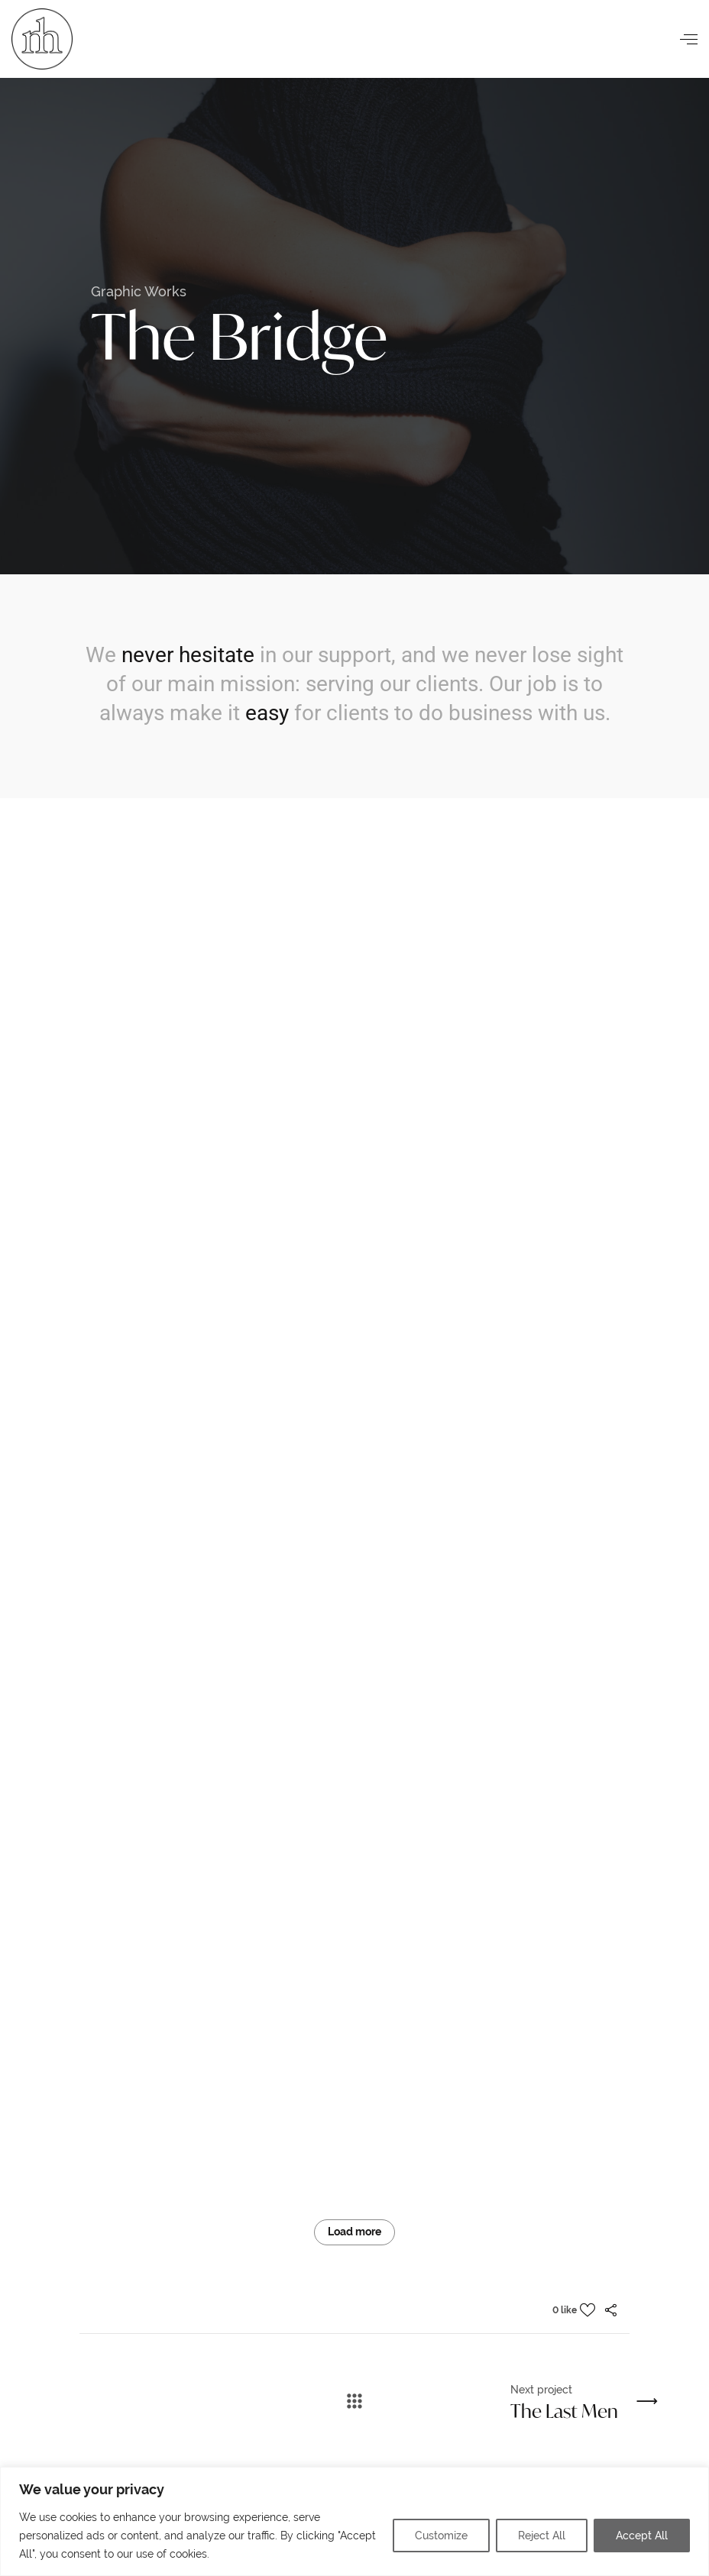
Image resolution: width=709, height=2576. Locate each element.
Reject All (541, 2535)
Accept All (642, 2535)
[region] (354, 2521)
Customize (441, 2535)
